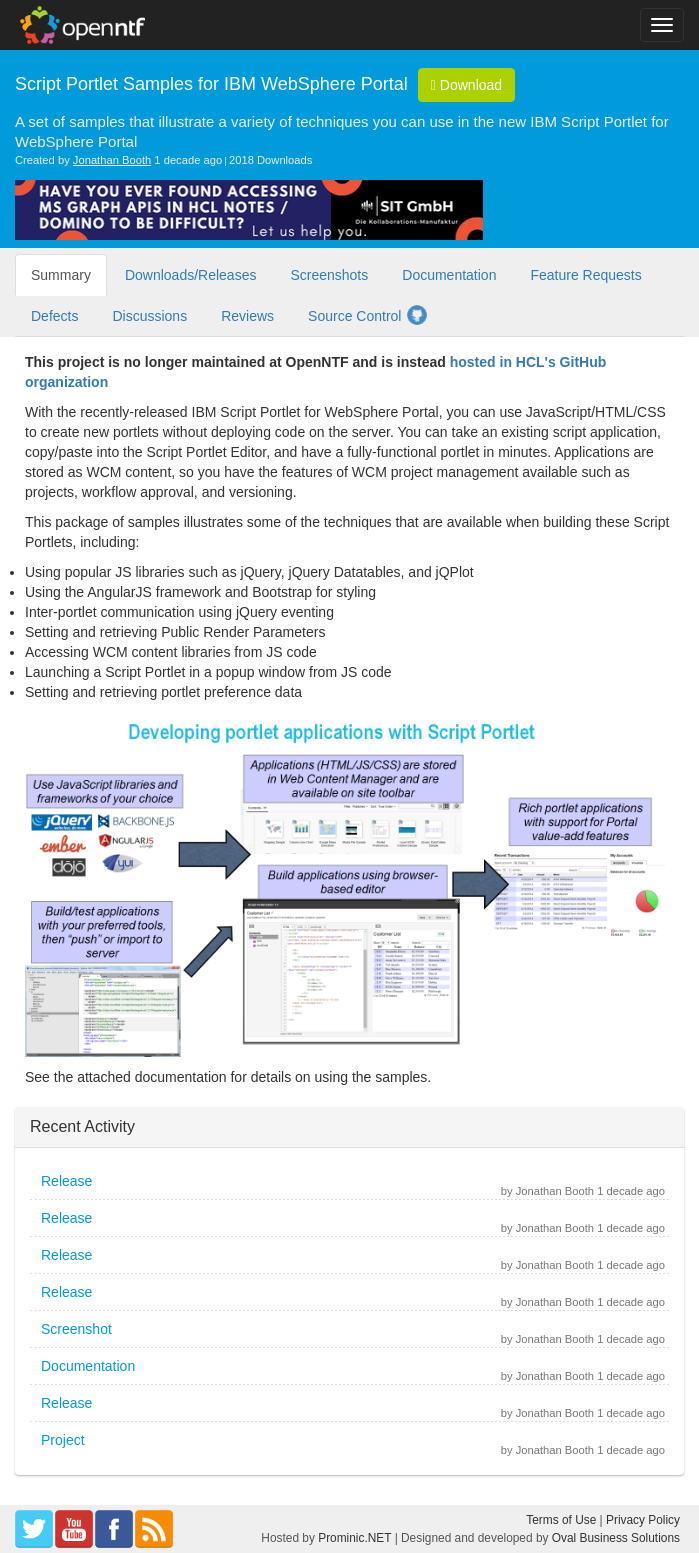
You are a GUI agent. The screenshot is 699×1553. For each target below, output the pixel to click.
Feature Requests (585, 275)
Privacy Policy (643, 1520)
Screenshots (329, 275)
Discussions (149, 316)
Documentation (449, 275)
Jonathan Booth (112, 160)
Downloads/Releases (191, 275)
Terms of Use (561, 1520)
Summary (61, 275)
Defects (54, 316)
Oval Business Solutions (616, 1538)
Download (466, 85)
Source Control (368, 315)
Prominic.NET (354, 1538)
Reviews (247, 316)
